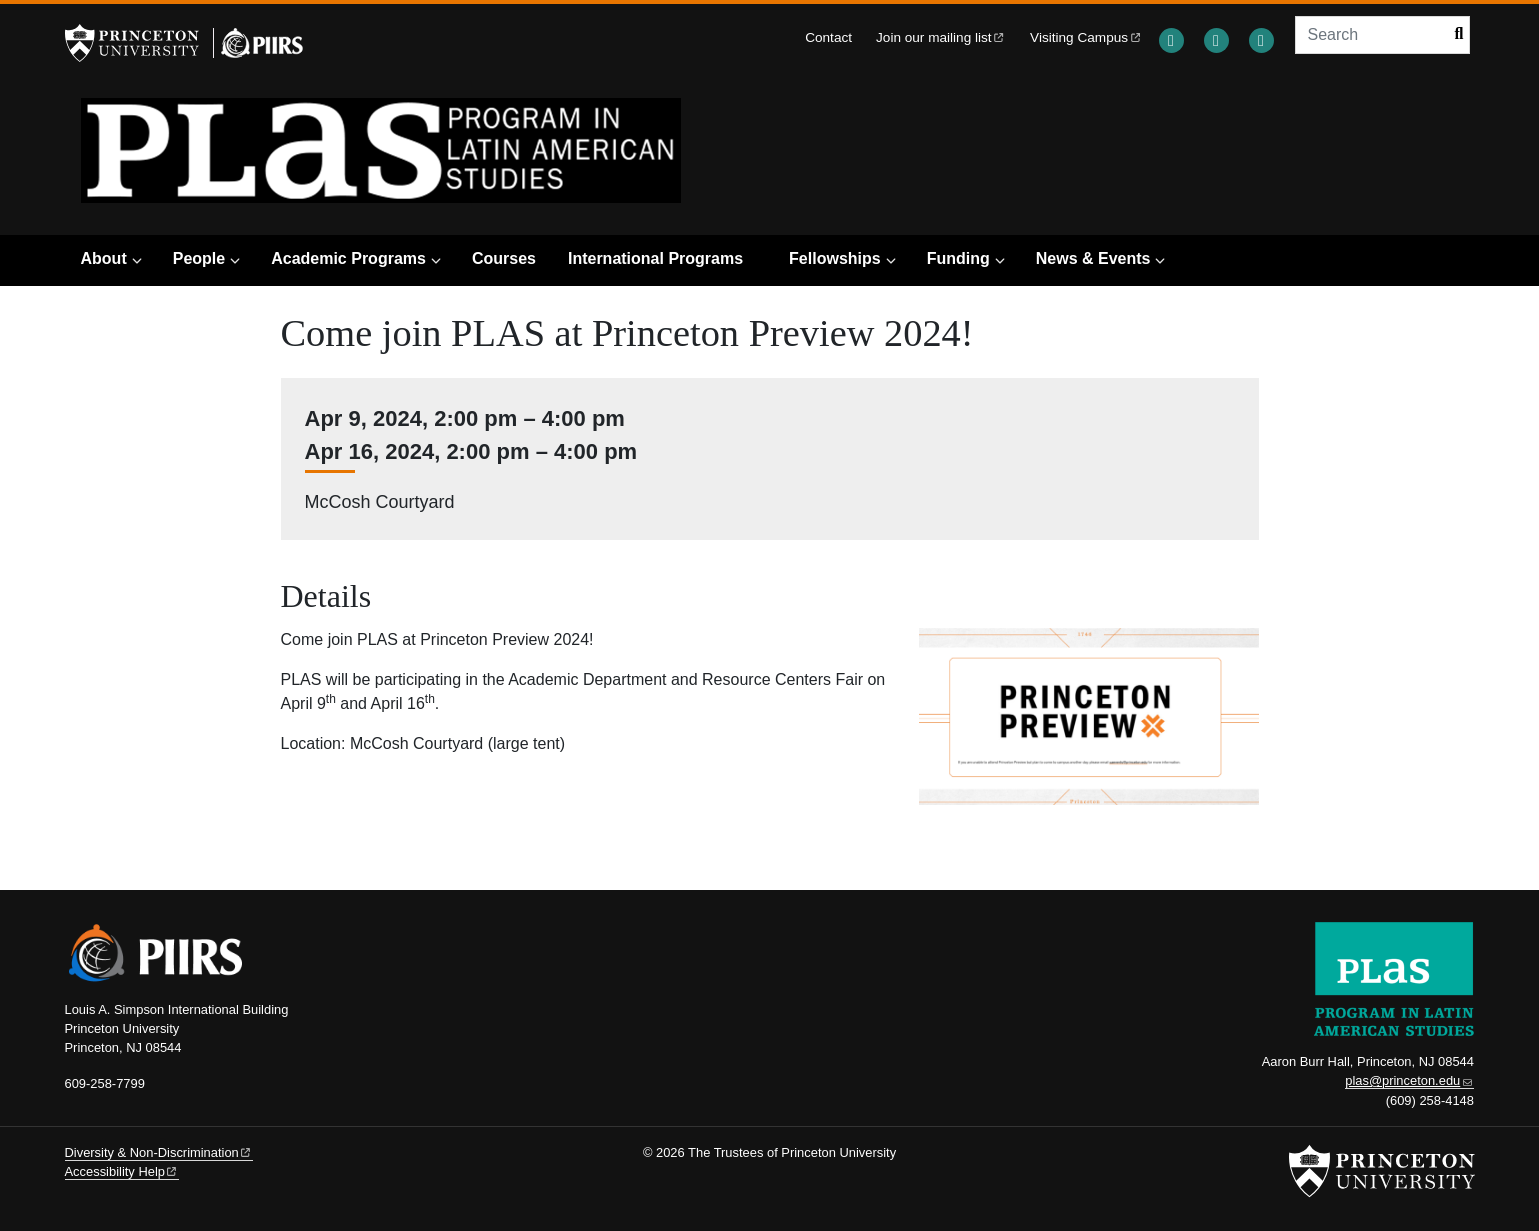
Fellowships (835, 258)
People (199, 258)
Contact (828, 37)
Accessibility (122, 1171)
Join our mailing (941, 37)
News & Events (1093, 258)
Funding (958, 258)
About (104, 258)
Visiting (1086, 37)
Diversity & (159, 1152)
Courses (504, 258)
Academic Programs (348, 258)
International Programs (655, 258)
